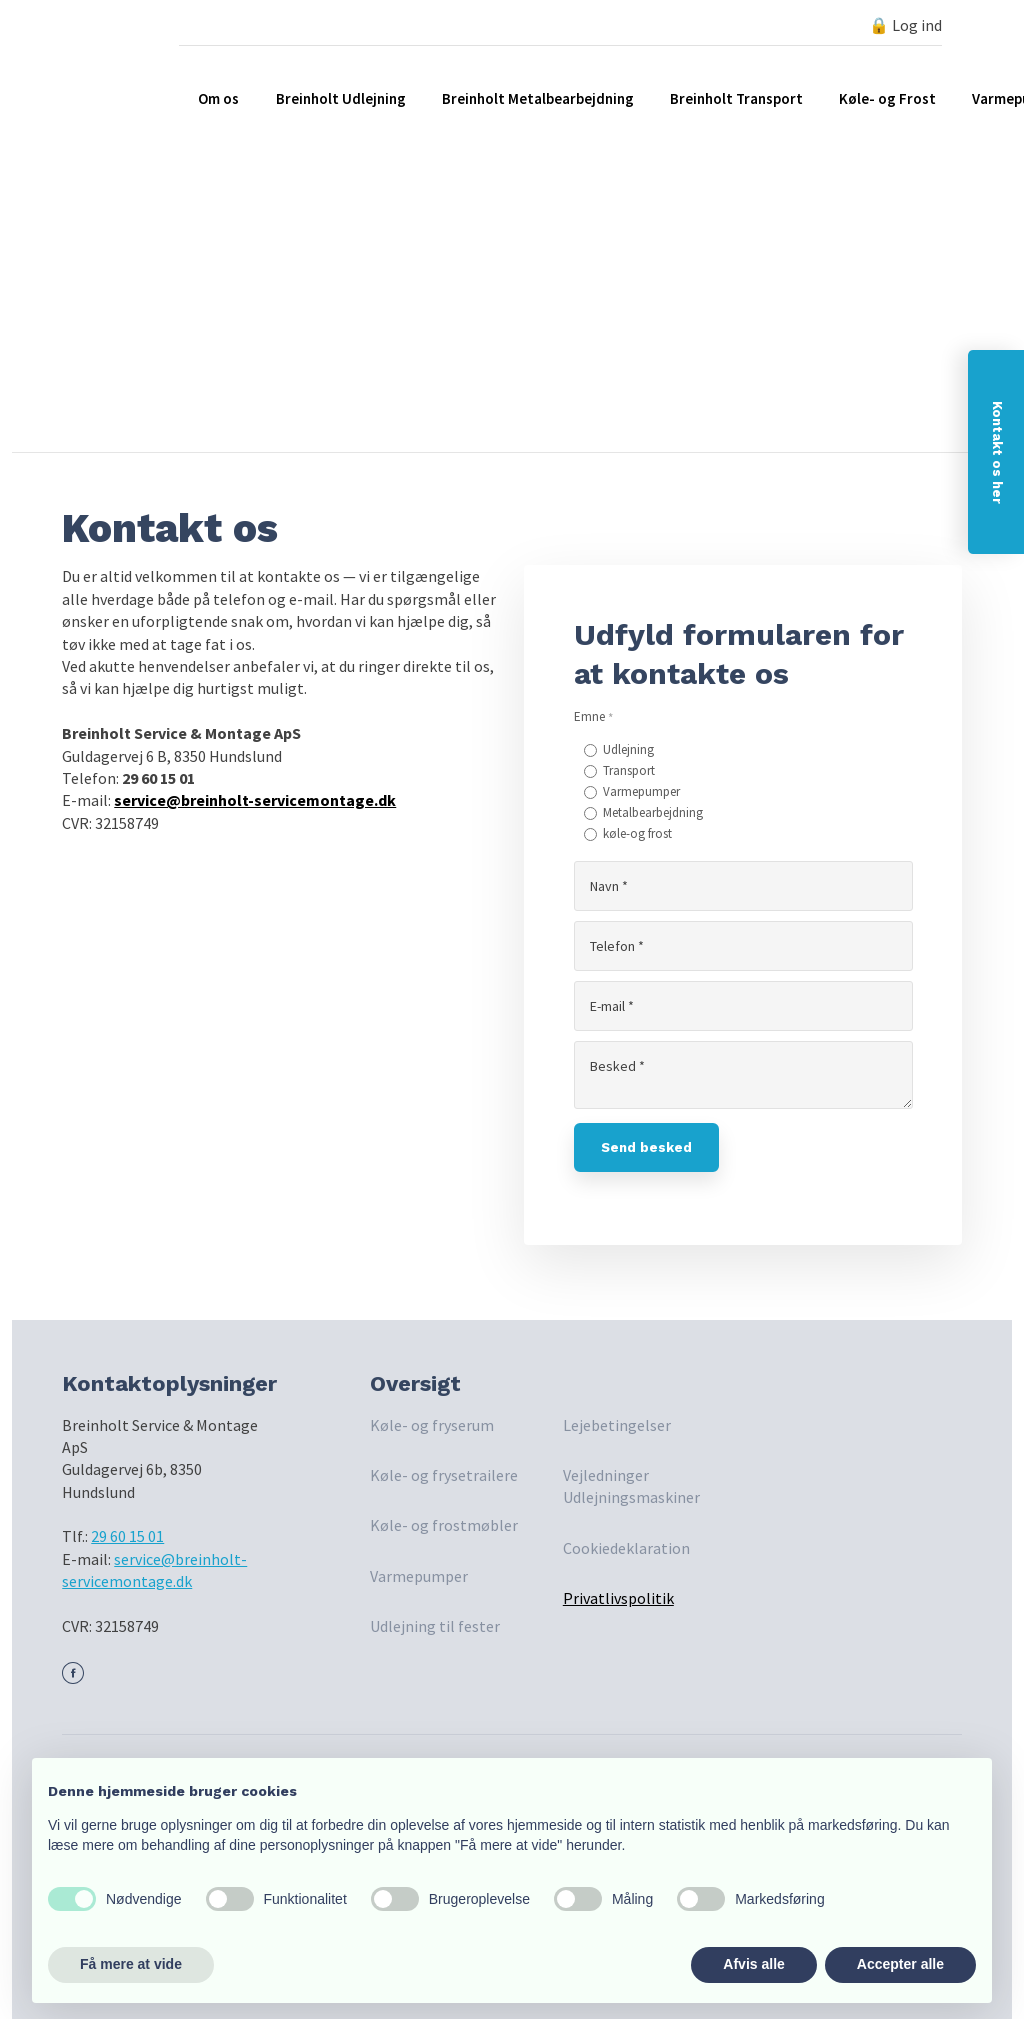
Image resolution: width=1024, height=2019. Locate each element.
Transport (629, 770)
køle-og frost (637, 833)
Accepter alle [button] (900, 1964)
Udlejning (628, 749)
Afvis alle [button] (753, 1964)
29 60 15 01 (127, 1536)
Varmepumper (641, 791)
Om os (218, 98)
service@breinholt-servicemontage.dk (255, 800)
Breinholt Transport (736, 98)
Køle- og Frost (887, 98)
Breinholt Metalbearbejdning (538, 98)
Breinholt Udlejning (341, 98)
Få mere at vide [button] (131, 1964)
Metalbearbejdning (653, 812)
